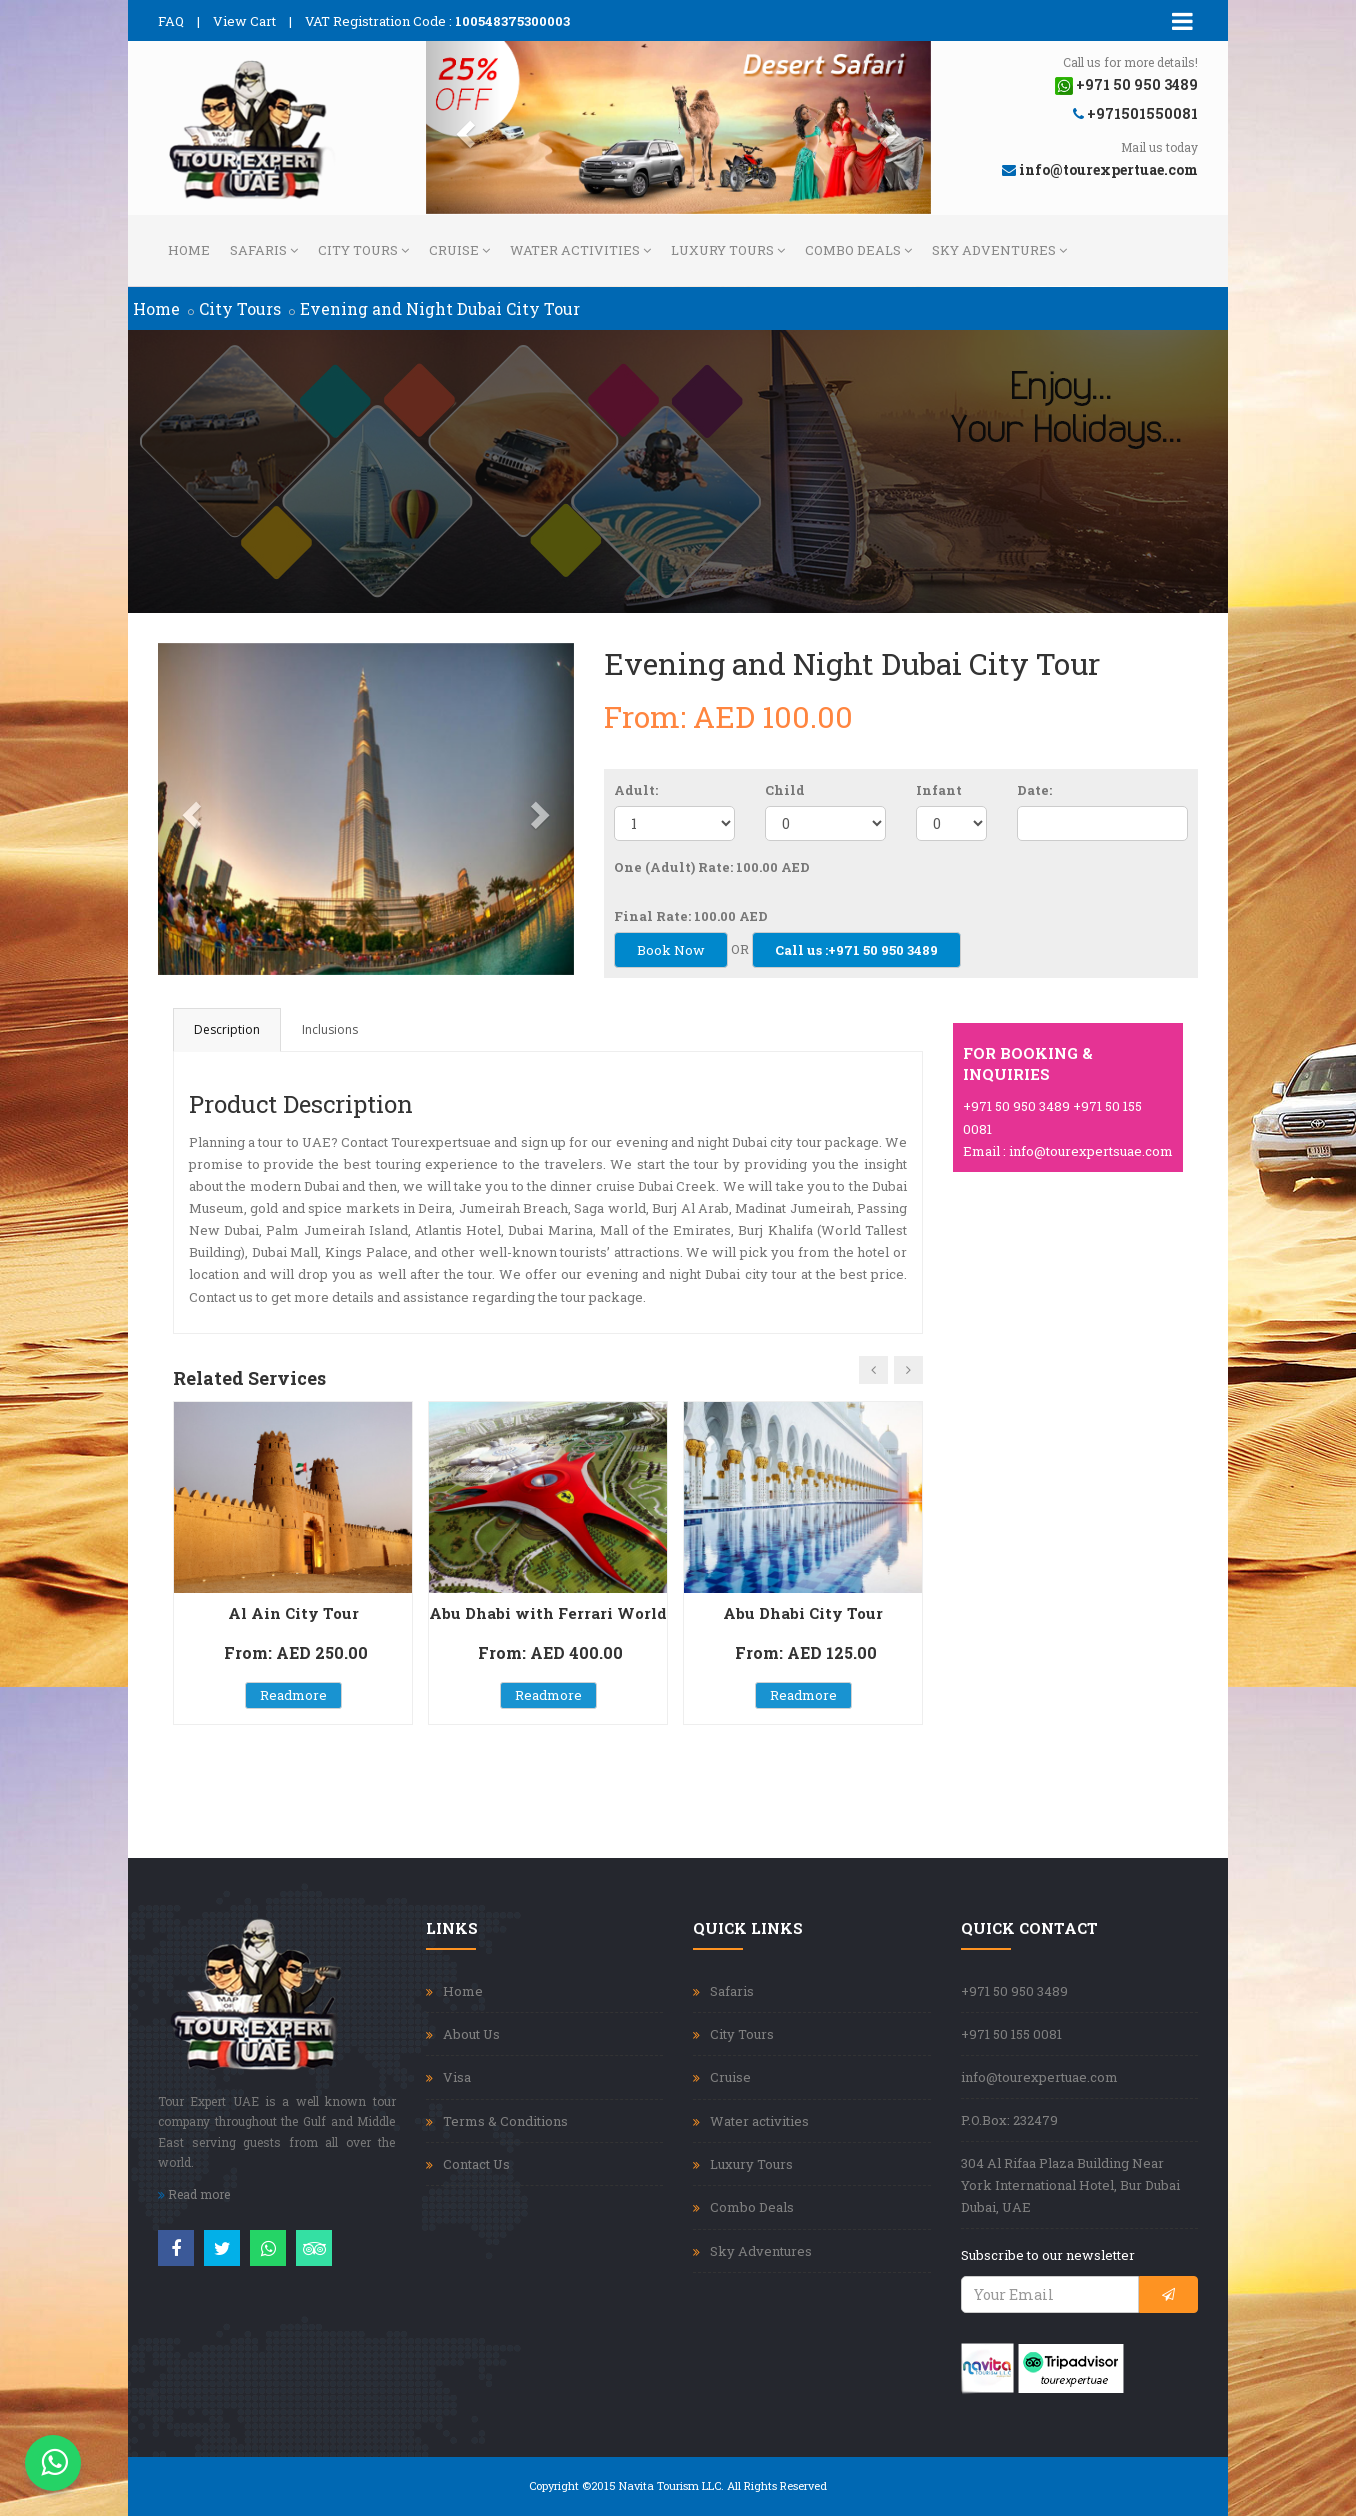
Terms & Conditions (505, 2121)
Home (189, 250)
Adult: (636, 790)
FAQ (171, 21)
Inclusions (330, 1029)
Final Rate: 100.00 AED (691, 916)
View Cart (244, 21)
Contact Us (476, 2164)
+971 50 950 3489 (1014, 1991)
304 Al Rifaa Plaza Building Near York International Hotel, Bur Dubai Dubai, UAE (1070, 2185)
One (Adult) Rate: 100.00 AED (712, 867)
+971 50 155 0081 (1011, 2034)
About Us (471, 2034)
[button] (464, 127)
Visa (457, 2077)
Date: (1034, 790)
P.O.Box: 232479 (1009, 2120)
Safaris (264, 250)
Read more (194, 2194)
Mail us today (1159, 147)
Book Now (671, 950)
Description (227, 1029)
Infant (939, 790)
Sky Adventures (999, 250)
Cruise (459, 250)
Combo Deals (858, 250)
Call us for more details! (1130, 62)
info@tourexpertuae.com (1039, 2077)
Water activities (580, 250)
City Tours (363, 250)
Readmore (293, 1695)
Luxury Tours (728, 250)
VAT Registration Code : (437, 21)
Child (785, 790)
